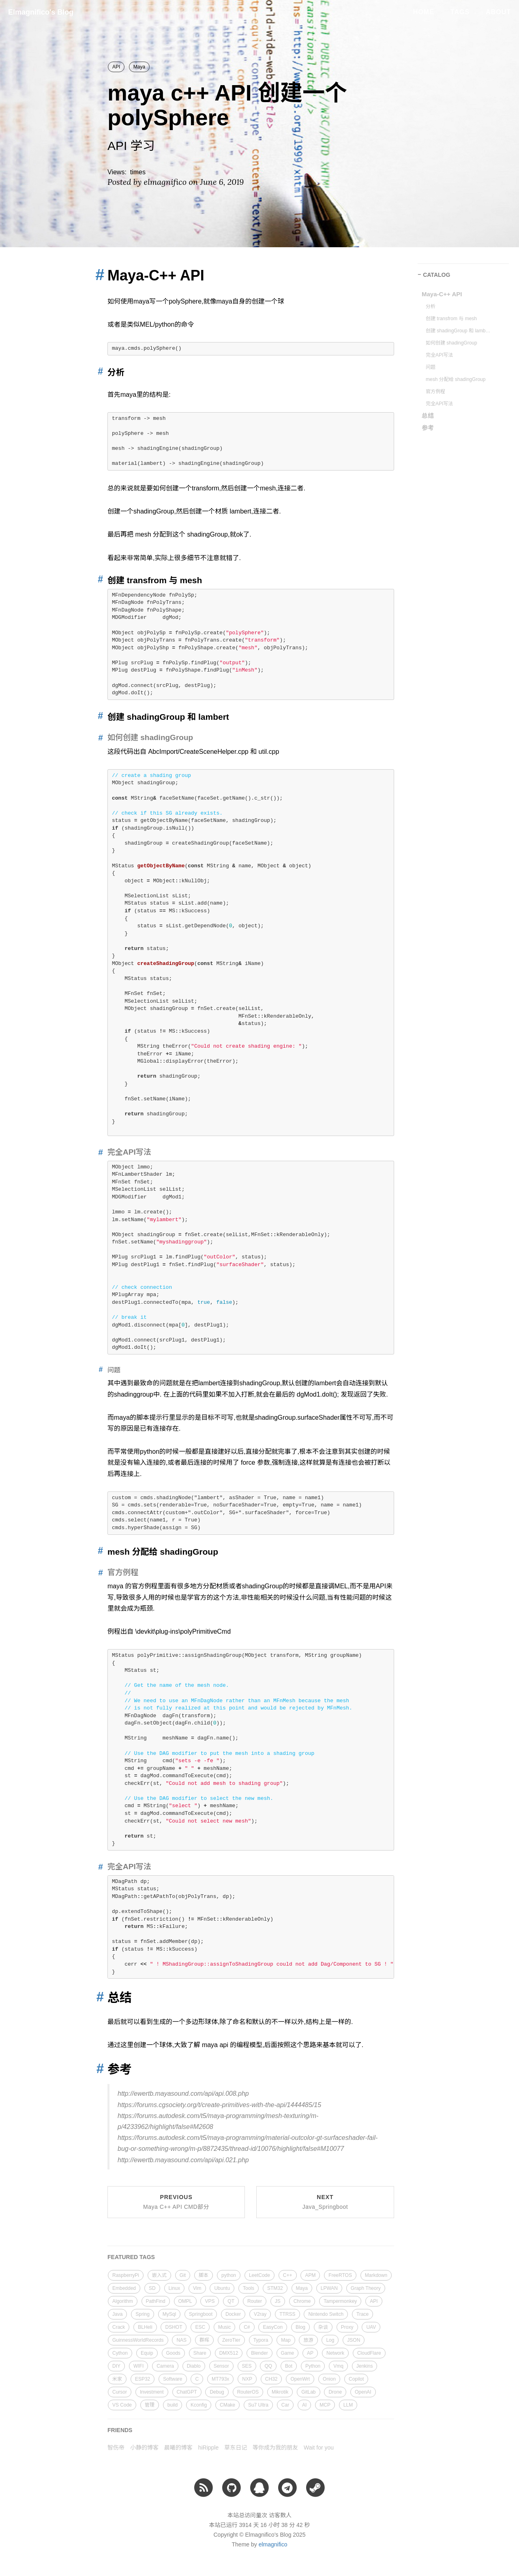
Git (183, 2275)
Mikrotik (280, 2392)
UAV (371, 2327)
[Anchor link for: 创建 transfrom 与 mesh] (98, 579)
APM (310, 2275)
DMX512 (228, 2353)
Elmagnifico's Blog (40, 12)
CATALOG (436, 275)
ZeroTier (231, 2340)
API (116, 67)
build (172, 2405)
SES (247, 2366)
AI (304, 2405)
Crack (118, 2327)
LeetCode (259, 2275)
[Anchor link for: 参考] (97, 2068)
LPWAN (329, 2288)
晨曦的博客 (178, 2447)
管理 (149, 2405)
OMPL (185, 2301)
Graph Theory (366, 2288)
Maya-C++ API (442, 294)
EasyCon (273, 2327)
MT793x (220, 2379)
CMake (227, 2405)
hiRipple (208, 2447)
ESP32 (142, 2379)
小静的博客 (144, 2447)
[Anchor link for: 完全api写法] (99, 1152)
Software (172, 2379)
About (498, 12)
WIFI (138, 2366)
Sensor (221, 2366)
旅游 (308, 2340)
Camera (165, 2366)
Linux (174, 2288)
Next (325, 2202)
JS (278, 2301)
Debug (217, 2392)
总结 (428, 415)
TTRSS (287, 2314)
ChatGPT (187, 2392)
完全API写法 (439, 355)
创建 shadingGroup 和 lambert (458, 331)
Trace (362, 2314)
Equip (147, 2353)
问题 (430, 367)
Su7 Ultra (258, 2405)
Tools (248, 2288)
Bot (288, 2366)
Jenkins (364, 2366)
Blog (300, 2327)
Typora (260, 2340)
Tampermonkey (340, 2301)
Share (199, 2353)
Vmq (338, 2366)
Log (330, 2340)
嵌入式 (159, 2275)
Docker (233, 2314)
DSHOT (173, 2327)
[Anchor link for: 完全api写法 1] (99, 1866)
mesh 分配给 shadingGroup (455, 379)
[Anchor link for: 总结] (97, 1997)
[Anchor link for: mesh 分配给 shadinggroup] (98, 1551)
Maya (139, 67)
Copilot (356, 2379)
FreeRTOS (340, 2275)
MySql (169, 2314)
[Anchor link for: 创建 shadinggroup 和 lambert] (98, 716)
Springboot (200, 2314)
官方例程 (435, 391)
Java (117, 2314)
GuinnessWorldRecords (138, 2340)
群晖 (204, 2340)
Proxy (347, 2327)
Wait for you (319, 2447)
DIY (116, 2366)
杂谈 (323, 2327)
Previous (176, 2202)
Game (287, 2353)
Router (254, 2301)
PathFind (155, 2301)
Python (312, 2366)
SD (152, 2288)
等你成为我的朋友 (275, 2447)
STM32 (275, 2288)
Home (423, 12)
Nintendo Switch (325, 2314)
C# (247, 2327)
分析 (430, 306)
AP (310, 2353)
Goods (173, 2353)
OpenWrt (300, 2379)
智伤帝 (115, 2447)
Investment (152, 2392)
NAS (181, 2340)
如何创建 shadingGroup (451, 343)
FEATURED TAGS (131, 2257)
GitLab (308, 2392)
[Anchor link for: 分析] (98, 371)
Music (224, 2327)
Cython (120, 2353)
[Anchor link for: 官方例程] (99, 1572)
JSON (353, 2340)
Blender (259, 2353)
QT (230, 2301)
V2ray (260, 2314)
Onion (329, 2379)
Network (335, 2353)
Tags (460, 12)
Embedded (124, 2288)
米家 (117, 2379)
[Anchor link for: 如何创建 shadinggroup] (99, 737)
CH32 (271, 2379)
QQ (268, 2366)
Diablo (194, 2366)
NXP (247, 2379)
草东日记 (235, 2447)
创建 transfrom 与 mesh (451, 318)
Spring (142, 2314)
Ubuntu (222, 2288)
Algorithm (122, 2301)
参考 (428, 427)
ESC (200, 2327)
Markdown (376, 2275)
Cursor (119, 2392)
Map (285, 2340)
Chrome (302, 2301)
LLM (348, 2405)
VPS (209, 2301)
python (228, 2275)
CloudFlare (369, 2353)
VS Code (122, 2405)
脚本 (203, 2275)
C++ (287, 2275)
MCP (325, 2405)
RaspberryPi (125, 2275)
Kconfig (199, 2405)
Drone (335, 2392)
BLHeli (145, 2327)
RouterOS (248, 2392)
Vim (197, 2288)
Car (285, 2405)
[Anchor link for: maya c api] (96, 275)
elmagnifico (273, 2544)
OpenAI (363, 2392)
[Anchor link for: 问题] (99, 1370)
